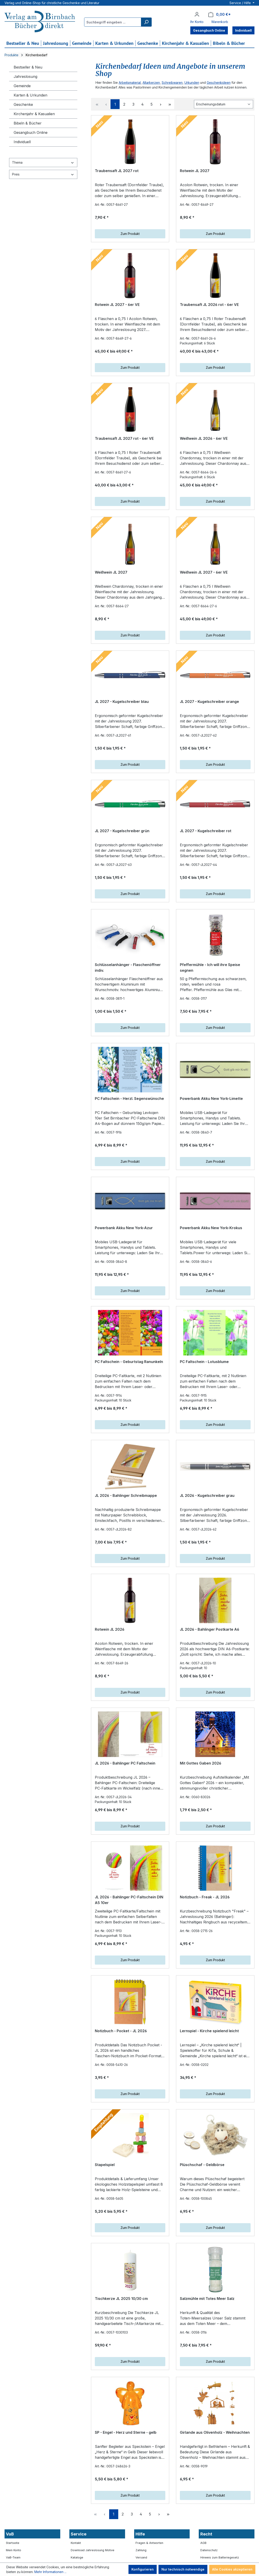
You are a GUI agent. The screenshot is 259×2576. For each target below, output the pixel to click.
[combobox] (112, 22)
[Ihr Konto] (196, 14)
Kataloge (77, 2557)
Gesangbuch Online (31, 132)
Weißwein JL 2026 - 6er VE (204, 438)
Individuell (22, 142)
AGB (203, 2543)
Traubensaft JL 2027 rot (116, 170)
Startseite (12, 2543)
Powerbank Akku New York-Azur (124, 1228)
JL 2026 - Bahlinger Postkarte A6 (209, 1629)
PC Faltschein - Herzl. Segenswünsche (129, 1098)
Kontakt (76, 2543)
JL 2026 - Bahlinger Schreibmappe (126, 1495)
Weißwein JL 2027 (111, 572)
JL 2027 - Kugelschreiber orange (209, 701)
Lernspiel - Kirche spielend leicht (209, 2031)
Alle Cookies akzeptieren (232, 2569)
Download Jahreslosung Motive (92, 2550)
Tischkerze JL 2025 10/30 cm (121, 2298)
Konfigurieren (142, 2569)
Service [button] (78, 2534)
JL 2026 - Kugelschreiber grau (207, 1495)
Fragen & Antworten (149, 2543)
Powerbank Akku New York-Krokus (211, 1228)
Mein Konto (13, 2550)
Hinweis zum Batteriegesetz (219, 2557)
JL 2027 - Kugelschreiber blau (122, 701)
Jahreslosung (25, 76)
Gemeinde (22, 86)
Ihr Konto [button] (197, 22)
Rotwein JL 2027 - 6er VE (117, 304)
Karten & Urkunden (30, 95)
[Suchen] (146, 22)
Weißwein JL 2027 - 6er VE (204, 572)
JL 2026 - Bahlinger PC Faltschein (125, 1763)
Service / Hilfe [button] (240, 3)
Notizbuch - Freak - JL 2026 (205, 1897)
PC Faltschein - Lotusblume (204, 1361)
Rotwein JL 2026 (109, 1629)
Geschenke (23, 104)
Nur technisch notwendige (182, 2569)
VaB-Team (13, 2557)
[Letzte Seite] (169, 104)
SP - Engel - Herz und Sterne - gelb (125, 2432)
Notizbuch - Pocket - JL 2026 (121, 2031)
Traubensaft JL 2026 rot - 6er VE (209, 304)
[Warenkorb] (219, 14)
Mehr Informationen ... (50, 2572)
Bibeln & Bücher (28, 123)
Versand (141, 2557)
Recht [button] (206, 2534)
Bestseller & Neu (28, 67)
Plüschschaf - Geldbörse (202, 2164)
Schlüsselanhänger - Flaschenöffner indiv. (128, 967)
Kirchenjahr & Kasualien (34, 114)
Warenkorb (219, 22)
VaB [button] (10, 2534)
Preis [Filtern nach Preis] (43, 174)
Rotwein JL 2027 (194, 170)
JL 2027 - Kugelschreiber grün (122, 831)
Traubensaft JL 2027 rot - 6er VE (124, 438)
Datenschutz (209, 2550)
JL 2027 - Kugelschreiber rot (205, 831)
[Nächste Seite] (160, 104)
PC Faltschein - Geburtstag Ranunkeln (129, 1361)
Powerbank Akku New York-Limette (211, 1098)
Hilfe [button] (140, 2534)
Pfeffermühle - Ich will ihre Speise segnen (210, 967)
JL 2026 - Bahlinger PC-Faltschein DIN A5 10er (129, 1900)
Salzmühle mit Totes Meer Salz (207, 2298)
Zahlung (141, 2550)
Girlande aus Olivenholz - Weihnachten (215, 2432)
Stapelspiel (105, 2164)
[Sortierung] (223, 104)
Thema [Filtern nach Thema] (43, 162)
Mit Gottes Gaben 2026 (200, 1763)
